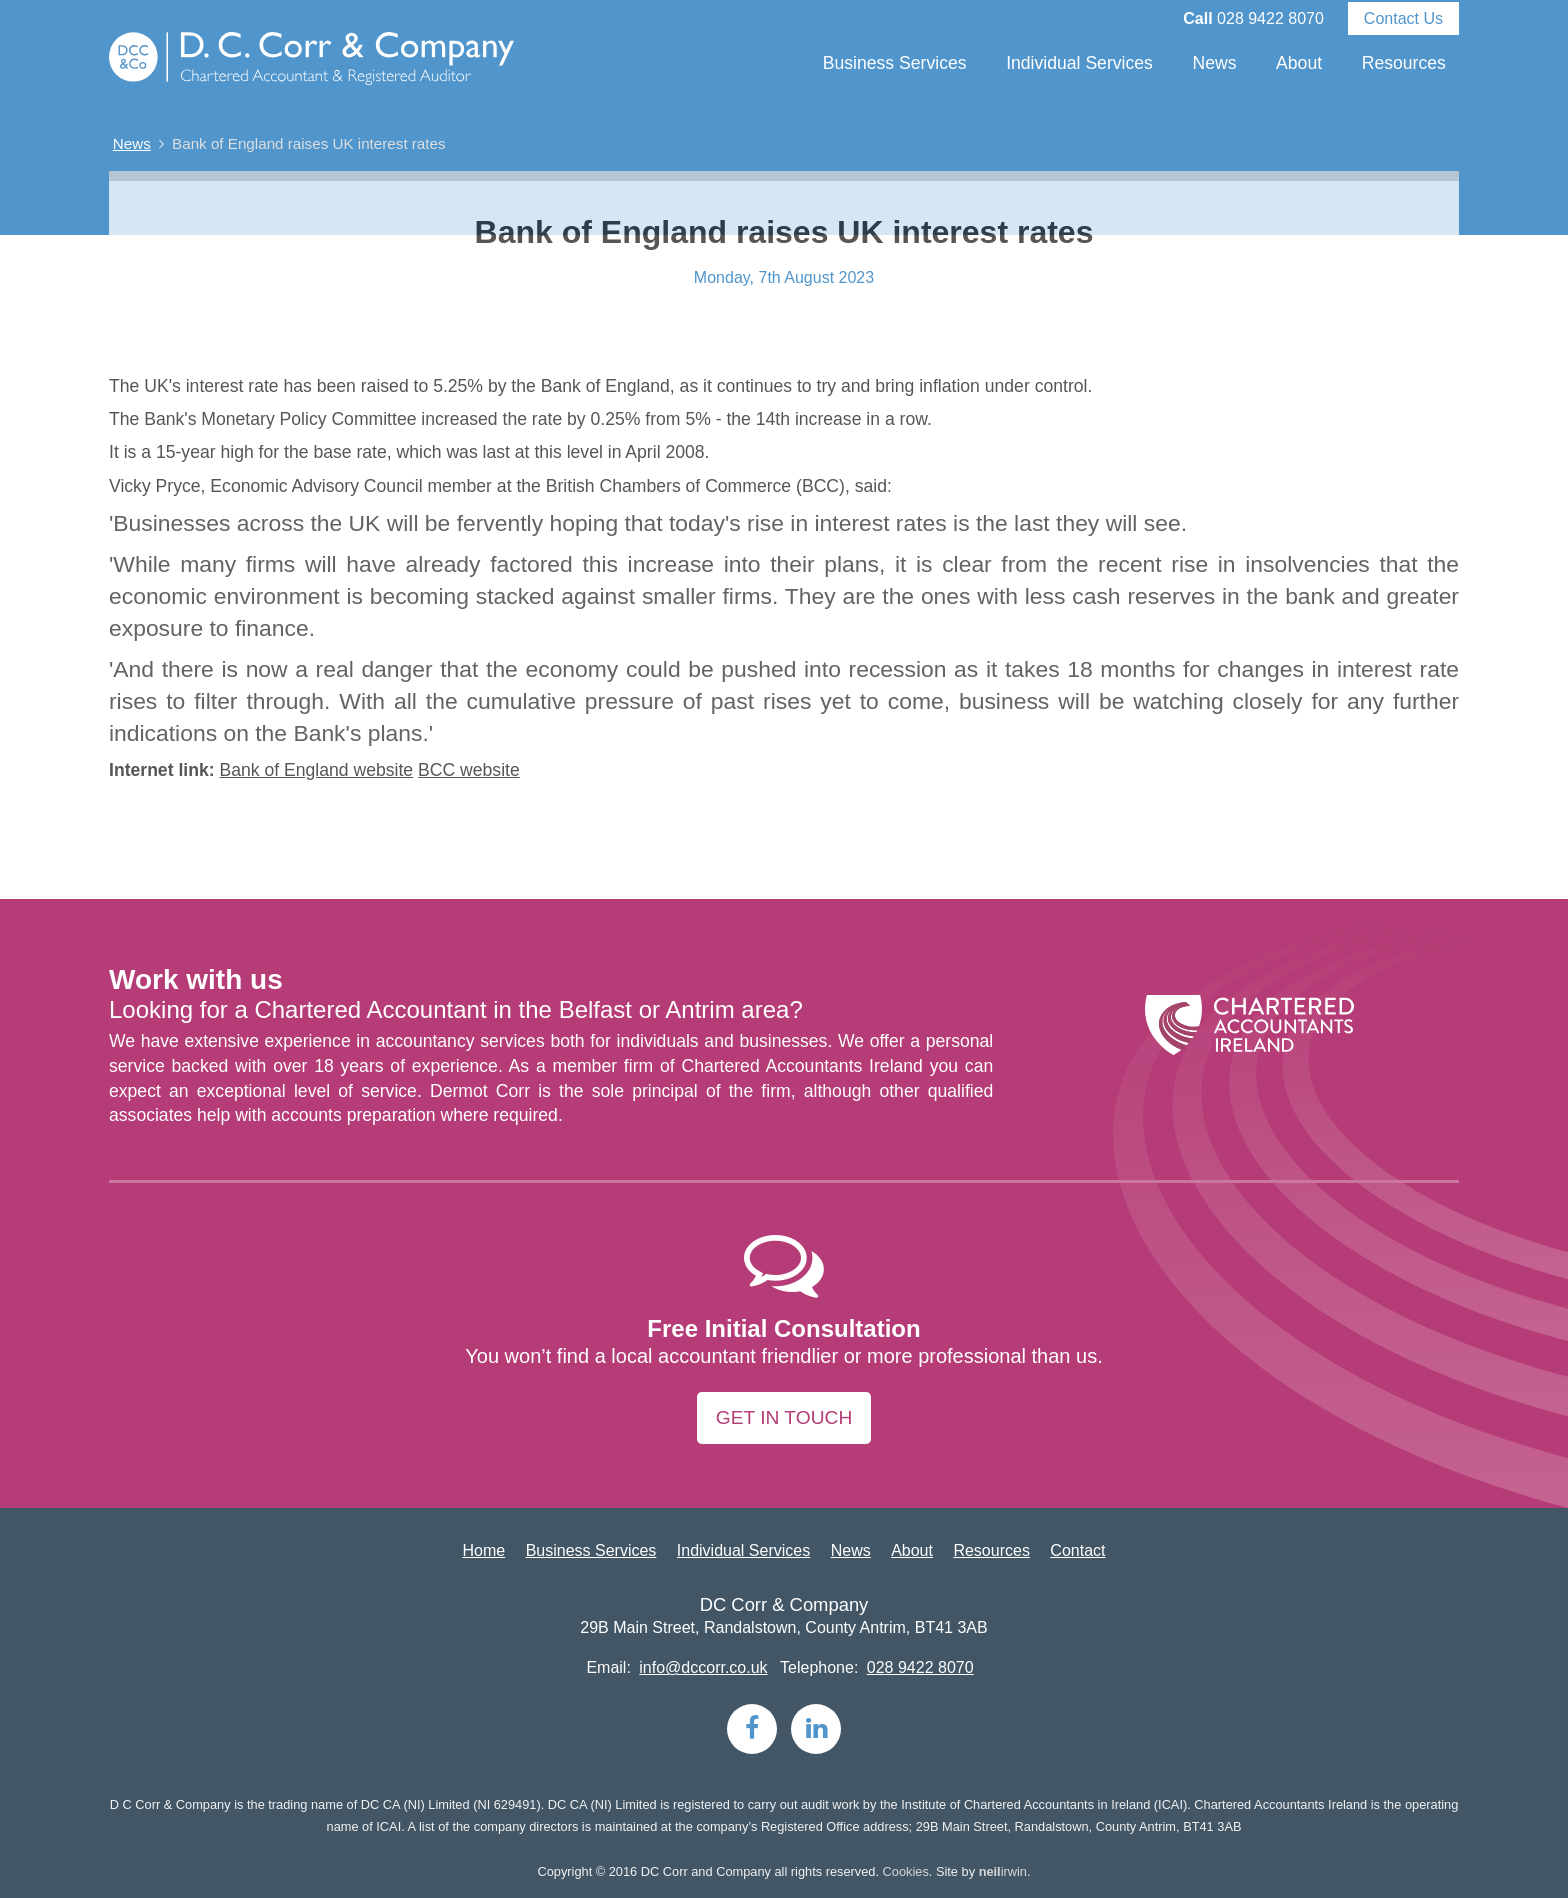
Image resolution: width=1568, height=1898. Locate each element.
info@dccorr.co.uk (703, 1667)
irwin (1003, 1871)
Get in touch (784, 1417)
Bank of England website (316, 770)
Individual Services (1079, 63)
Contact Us (1403, 18)
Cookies (906, 1871)
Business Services (895, 63)
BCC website (469, 770)
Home (484, 1551)
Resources (1404, 63)
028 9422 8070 (1270, 18)
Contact (1077, 1551)
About (1299, 63)
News (1214, 63)
